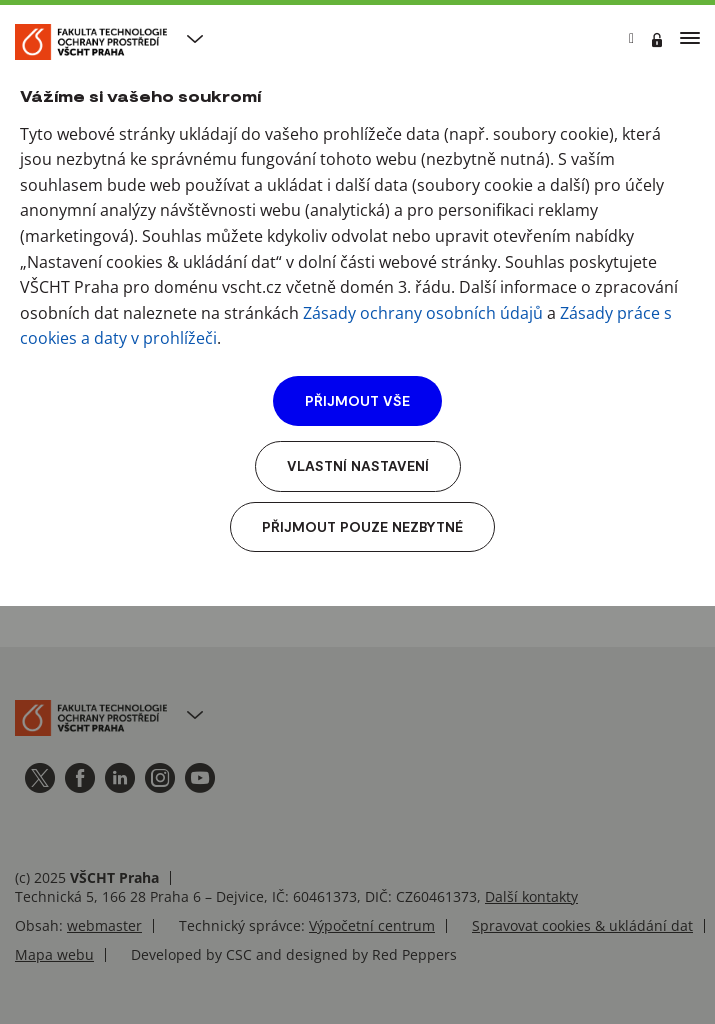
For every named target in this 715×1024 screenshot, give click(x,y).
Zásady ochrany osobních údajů (423, 313)
